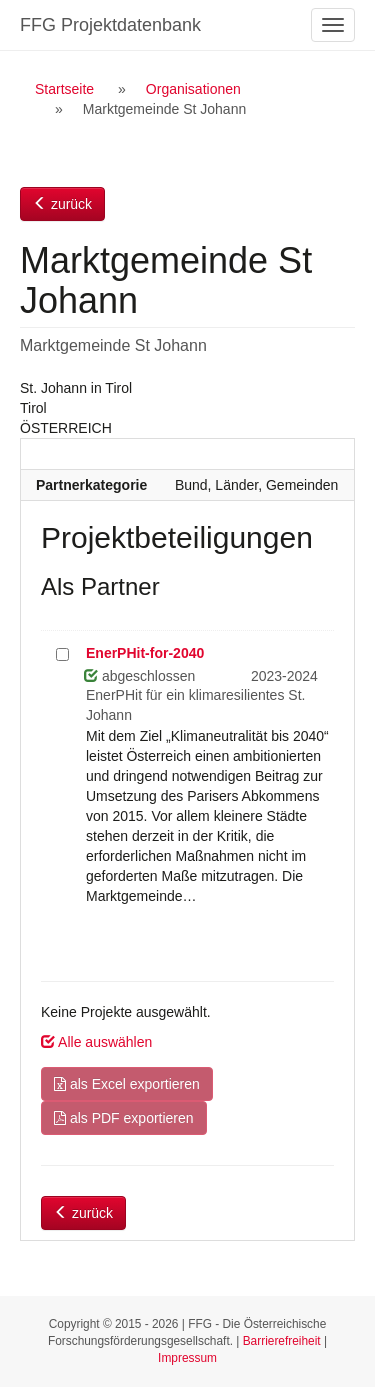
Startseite (64, 89)
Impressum (187, 1358)
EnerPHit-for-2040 (145, 653)
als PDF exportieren (124, 1118)
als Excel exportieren (127, 1084)
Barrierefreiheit (282, 1341)
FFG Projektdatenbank (110, 25)
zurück (62, 204)
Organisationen (193, 89)
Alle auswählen (96, 1042)
